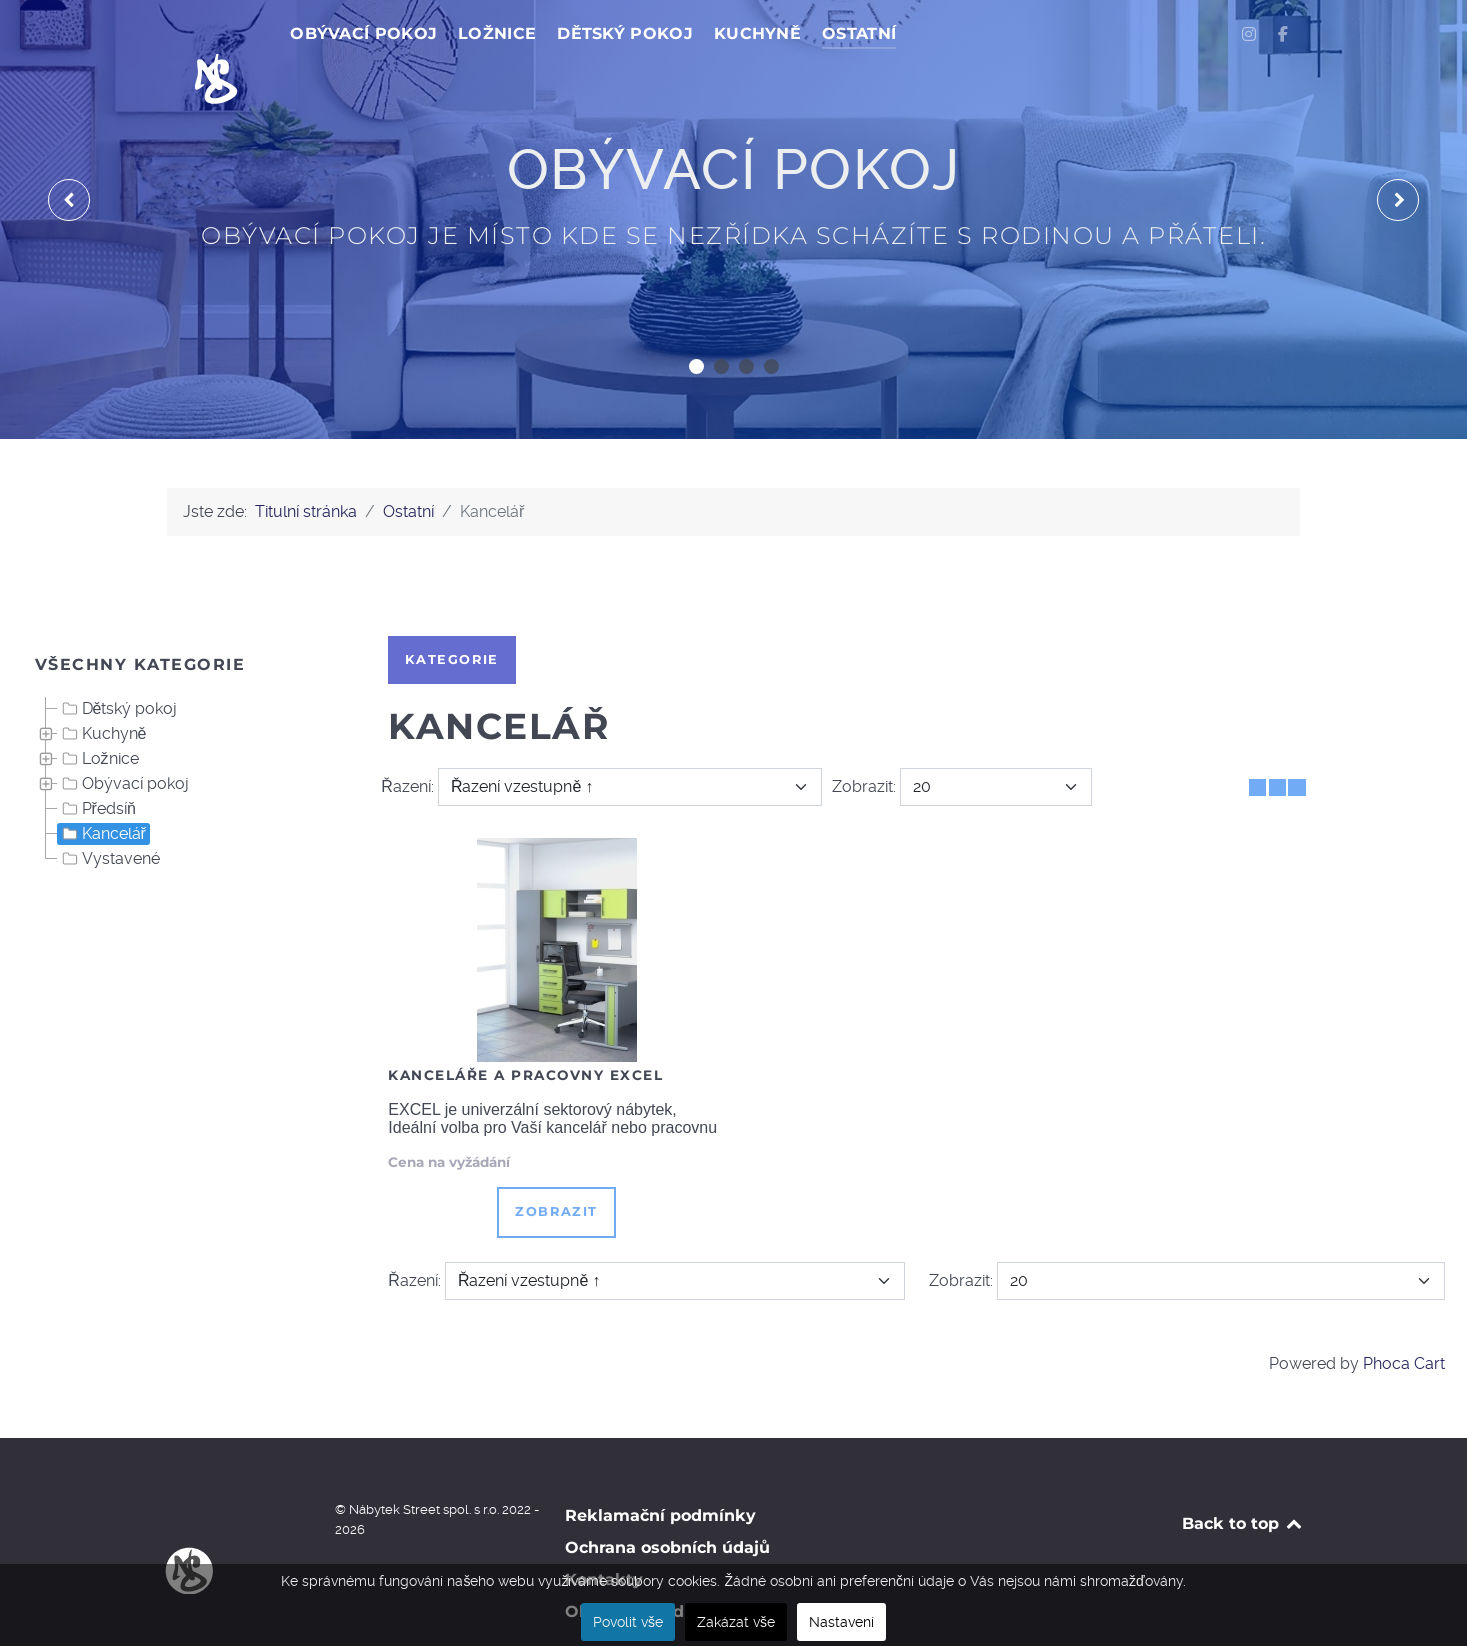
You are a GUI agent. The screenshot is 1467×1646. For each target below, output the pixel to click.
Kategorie (451, 614)
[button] (696, 321)
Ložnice (98, 714)
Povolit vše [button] (628, 1622)
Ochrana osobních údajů (667, 1503)
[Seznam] (1296, 742)
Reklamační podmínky (660, 1471)
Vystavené (109, 814)
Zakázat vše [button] (736, 1622)
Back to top (1243, 1479)
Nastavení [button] (841, 1622)
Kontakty (604, 1535)
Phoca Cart (1404, 1318)
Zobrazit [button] (556, 1167)
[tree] (184, 739)
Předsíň (97, 764)
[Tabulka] (1257, 742)
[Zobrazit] (996, 742)
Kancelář (102, 789)
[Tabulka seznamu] (1277, 742)
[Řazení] (630, 742)
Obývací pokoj (123, 739)
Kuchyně (102, 689)
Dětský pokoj (118, 664)
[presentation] (69, 156)
